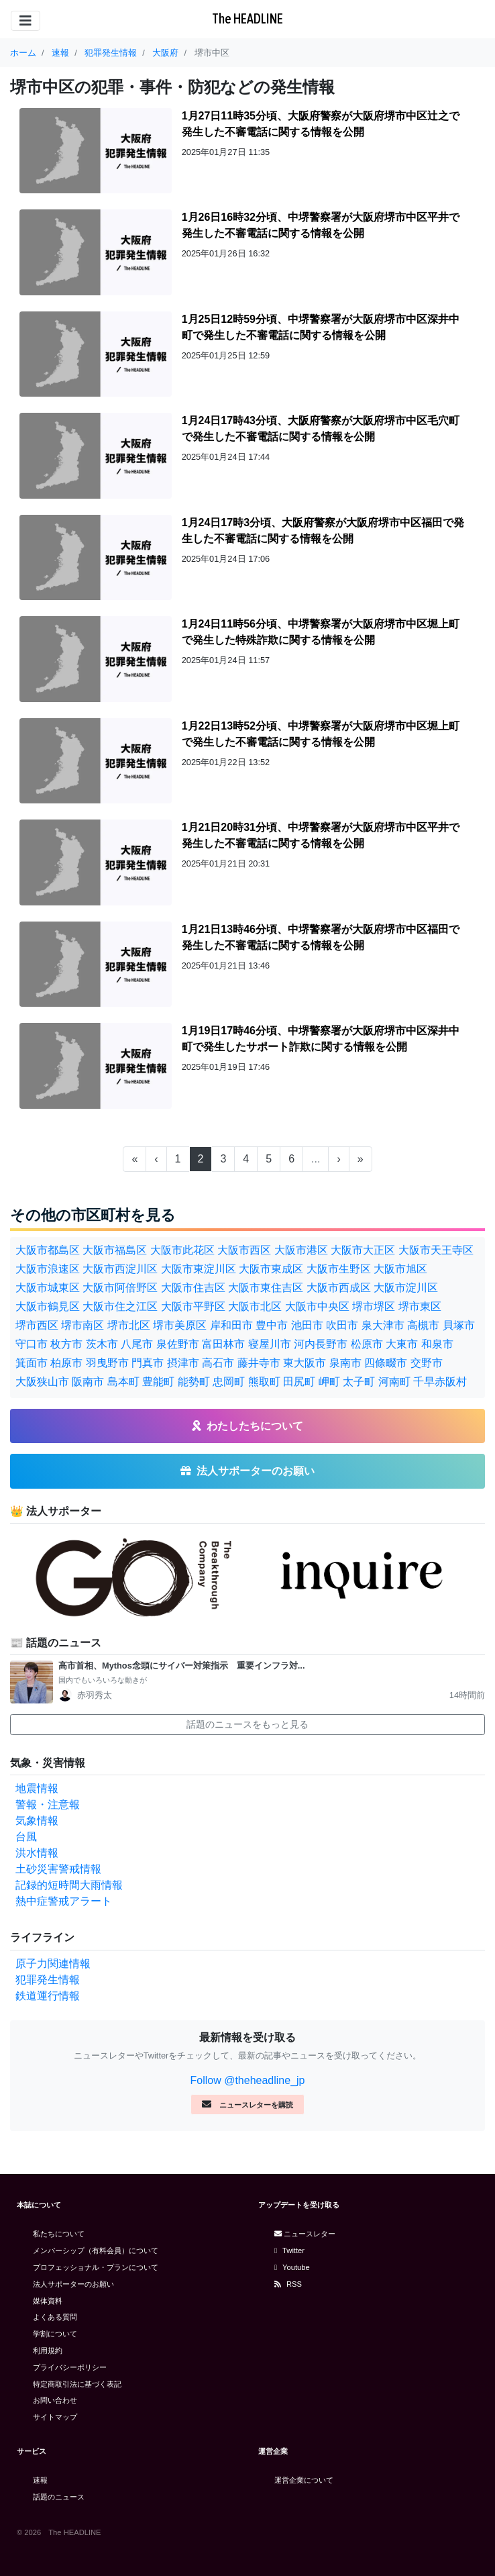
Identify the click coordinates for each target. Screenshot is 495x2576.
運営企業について (303, 2480)
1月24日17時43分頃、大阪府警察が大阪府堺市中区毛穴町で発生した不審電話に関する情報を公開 (320, 428)
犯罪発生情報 (47, 1979)
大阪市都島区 (47, 1250)
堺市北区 (128, 1325)
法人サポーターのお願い (73, 2284)
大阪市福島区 (114, 1250)
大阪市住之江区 (120, 1306)
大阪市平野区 (193, 1306)
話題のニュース (59, 2497)
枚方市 (66, 1344)
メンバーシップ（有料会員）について (95, 2250)
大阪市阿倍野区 (120, 1287)
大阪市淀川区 (406, 1287)
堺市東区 (419, 1306)
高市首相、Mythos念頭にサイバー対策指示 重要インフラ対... (181, 1666)
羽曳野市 (107, 1363)
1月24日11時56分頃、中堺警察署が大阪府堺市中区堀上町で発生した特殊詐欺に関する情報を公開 (320, 632)
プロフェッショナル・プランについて (95, 2267)
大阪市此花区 (182, 1250)
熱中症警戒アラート (63, 1901)
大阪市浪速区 (47, 1269)
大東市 (402, 1344)
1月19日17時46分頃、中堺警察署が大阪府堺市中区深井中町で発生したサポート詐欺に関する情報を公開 (320, 1038)
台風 (26, 1836)
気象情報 (36, 1820)
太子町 (359, 1381)
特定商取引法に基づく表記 (77, 2384)
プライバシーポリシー (70, 2367)
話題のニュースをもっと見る (247, 1724)
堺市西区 (36, 1325)
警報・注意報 (47, 1804)
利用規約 (47, 2350)
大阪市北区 (255, 1306)
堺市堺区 (373, 1306)
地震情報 (36, 1788)
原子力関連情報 (53, 1963)
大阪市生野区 (339, 1269)
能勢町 (194, 1381)
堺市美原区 (180, 1325)
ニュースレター (304, 2234)
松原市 (367, 1344)
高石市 (218, 1363)
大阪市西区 (244, 1250)
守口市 (31, 1344)
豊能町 (158, 1381)
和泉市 (437, 1344)
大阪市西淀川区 (120, 1269)
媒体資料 (47, 2301)
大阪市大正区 (363, 1250)
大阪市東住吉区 (265, 1287)
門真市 (147, 1363)
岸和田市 (231, 1325)
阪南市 (88, 1381)
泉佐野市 (177, 1344)
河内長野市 (320, 1344)
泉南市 (345, 1363)
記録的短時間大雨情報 (69, 1885)
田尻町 (299, 1381)
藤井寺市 (258, 1363)
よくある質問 (55, 2317)
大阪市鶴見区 (47, 1306)
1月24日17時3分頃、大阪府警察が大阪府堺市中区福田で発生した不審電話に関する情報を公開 (323, 530)
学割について (55, 2334)
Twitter (289, 2250)
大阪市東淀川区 (198, 1269)
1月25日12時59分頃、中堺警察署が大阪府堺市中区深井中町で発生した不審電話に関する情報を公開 (320, 327)
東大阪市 (304, 1363)
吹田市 (342, 1325)
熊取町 (264, 1381)
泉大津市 (383, 1325)
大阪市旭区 (400, 1269)
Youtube (292, 2267)
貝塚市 (459, 1325)
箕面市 (31, 1363)
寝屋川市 (269, 1344)
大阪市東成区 (271, 1269)
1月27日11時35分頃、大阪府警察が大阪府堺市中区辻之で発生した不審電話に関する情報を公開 (320, 124)
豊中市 (272, 1325)
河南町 (394, 1381)
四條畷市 (385, 1363)
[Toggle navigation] (25, 21)
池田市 (307, 1325)
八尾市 (137, 1344)
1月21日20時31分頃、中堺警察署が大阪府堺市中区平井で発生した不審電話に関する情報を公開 (320, 835)
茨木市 (102, 1344)
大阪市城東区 (47, 1287)
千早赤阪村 (440, 1381)
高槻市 (423, 1325)
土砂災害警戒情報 (58, 1869)
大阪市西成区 (339, 1287)
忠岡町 (229, 1381)
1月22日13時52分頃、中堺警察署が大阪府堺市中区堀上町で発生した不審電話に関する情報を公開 (320, 734)
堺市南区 (82, 1325)
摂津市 (183, 1363)
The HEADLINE (247, 18)
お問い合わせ (55, 2400)
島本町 (123, 1381)
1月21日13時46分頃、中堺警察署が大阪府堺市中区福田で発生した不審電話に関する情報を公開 (320, 937)
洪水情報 (36, 1853)
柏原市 (66, 1363)
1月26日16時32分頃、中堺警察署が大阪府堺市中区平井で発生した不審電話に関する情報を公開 (320, 225)
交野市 (426, 1363)
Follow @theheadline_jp (247, 2080)
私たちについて (59, 2234)
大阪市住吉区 (193, 1287)
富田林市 (223, 1344)
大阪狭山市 (42, 1381)
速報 (40, 2480)
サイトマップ (55, 2417)
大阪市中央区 (317, 1306)
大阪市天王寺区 (436, 1250)
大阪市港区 (301, 1250)
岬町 (329, 1381)
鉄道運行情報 (47, 1995)
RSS (288, 2284)
